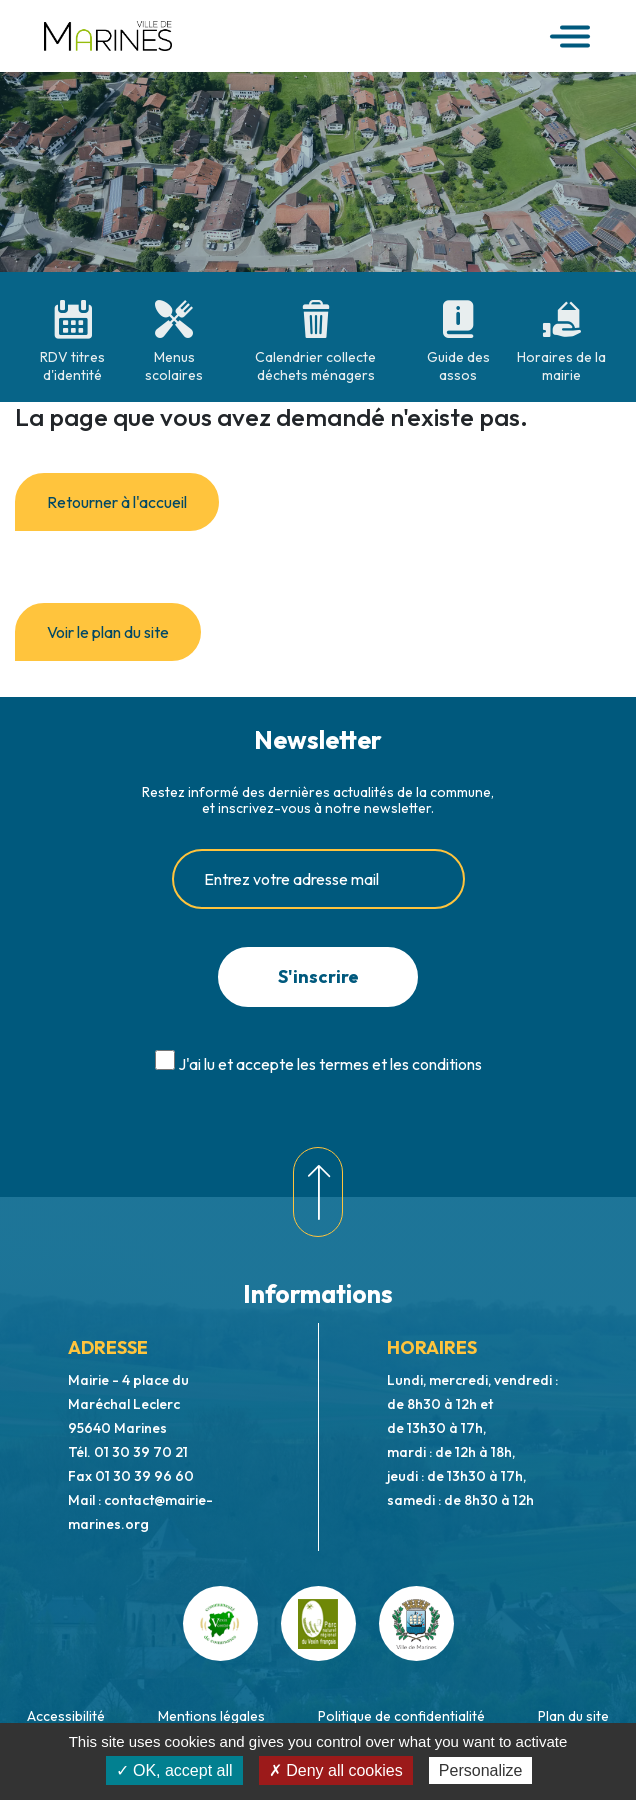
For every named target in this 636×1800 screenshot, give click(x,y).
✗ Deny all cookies (336, 1770)
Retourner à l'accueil (117, 502)
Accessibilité (66, 1716)
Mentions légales (211, 1716)
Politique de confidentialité (401, 1716)
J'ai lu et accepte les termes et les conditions (330, 1064)
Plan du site (573, 1716)
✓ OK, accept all (174, 1770)
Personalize (481, 1770)
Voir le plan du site (108, 632)
